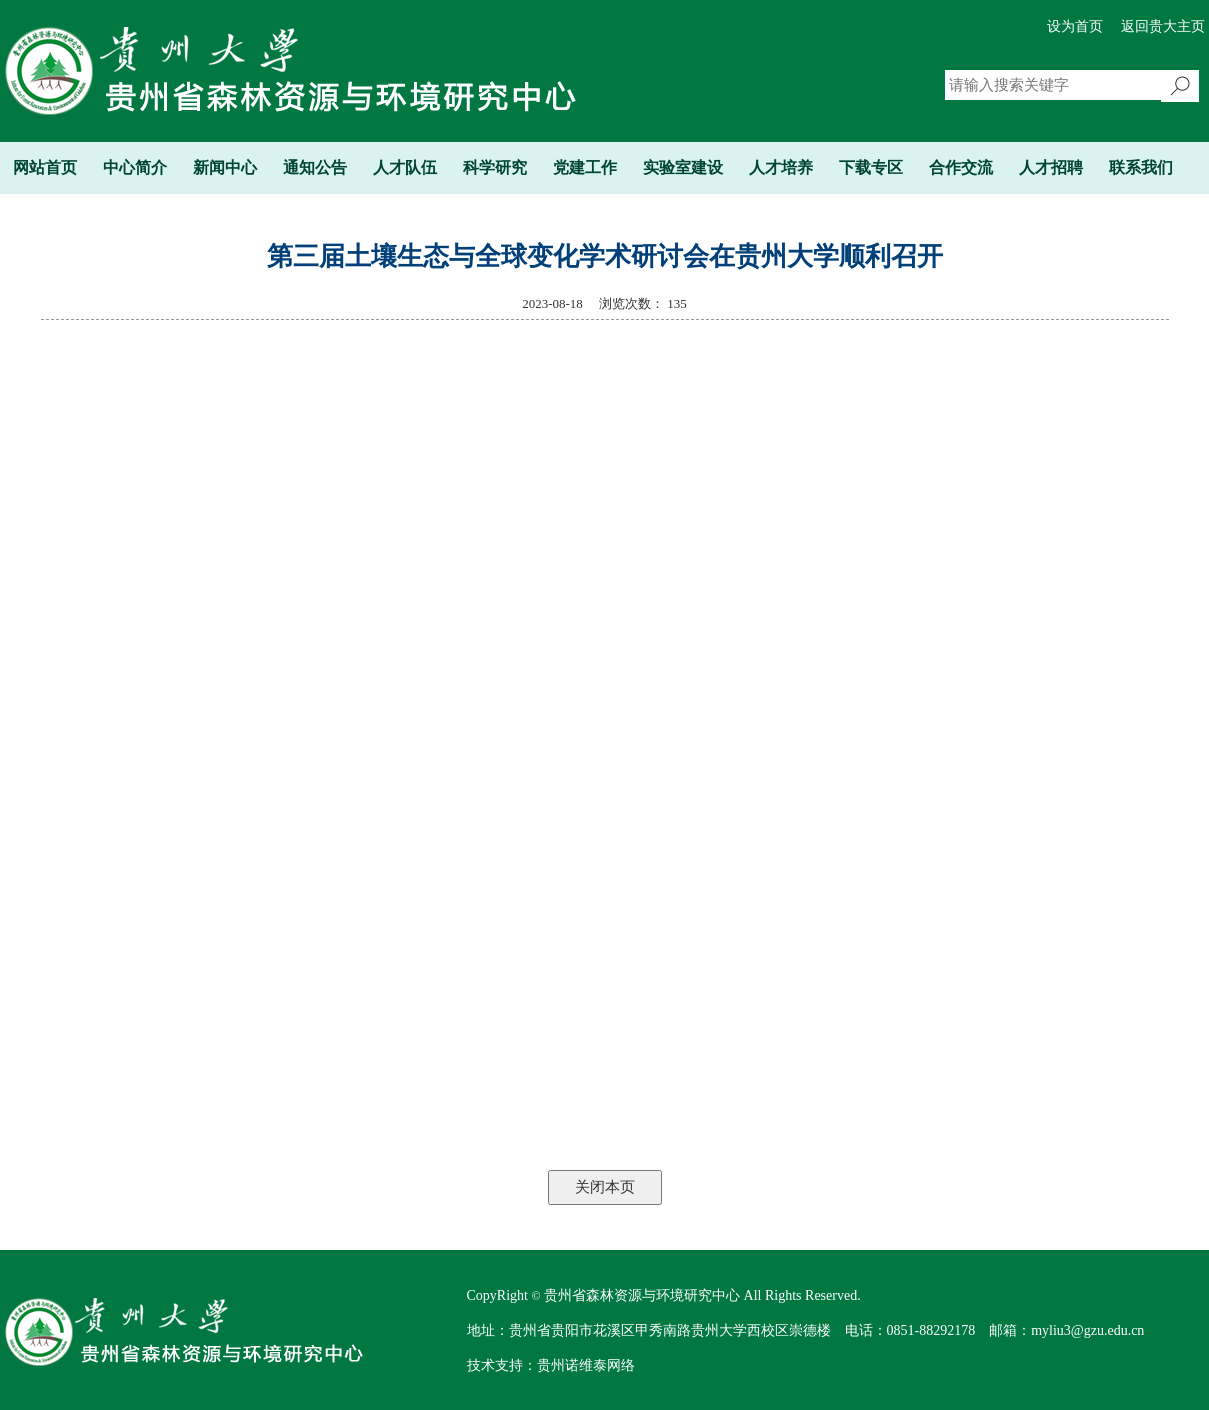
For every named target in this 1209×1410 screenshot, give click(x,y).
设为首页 (1075, 26)
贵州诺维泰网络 (586, 1365)
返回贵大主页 (1163, 26)
